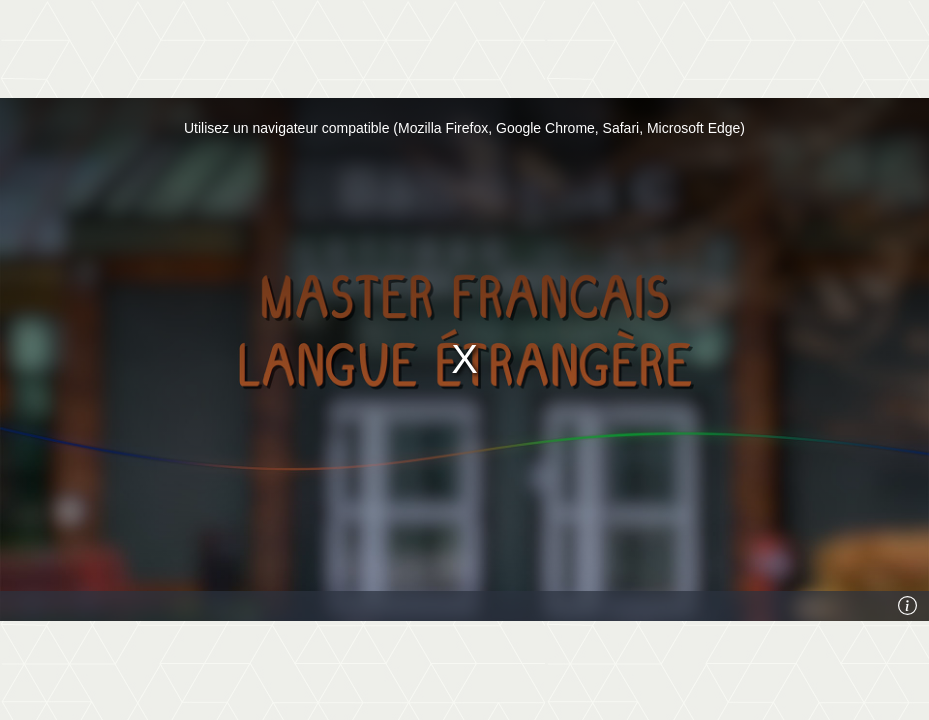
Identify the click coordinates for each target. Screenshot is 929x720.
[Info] (908, 606)
